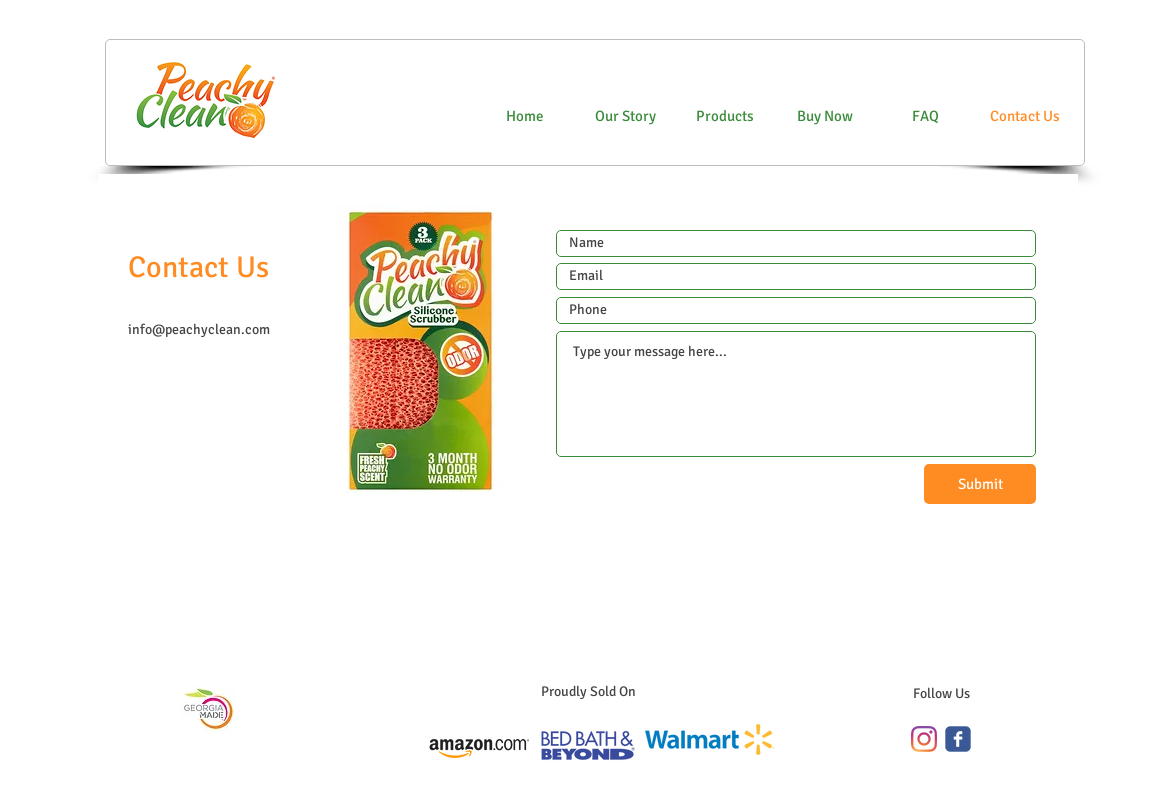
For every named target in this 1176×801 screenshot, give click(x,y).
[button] (825, 116)
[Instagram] (924, 739)
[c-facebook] (958, 739)
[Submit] (980, 484)
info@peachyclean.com (199, 329)
